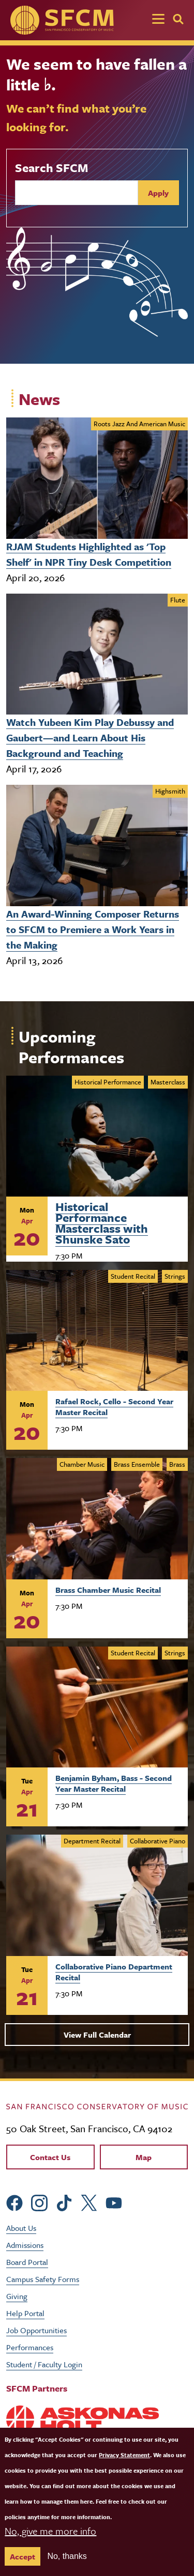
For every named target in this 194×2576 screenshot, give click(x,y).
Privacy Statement (124, 2454)
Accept (22, 2556)
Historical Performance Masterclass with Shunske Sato (101, 1221)
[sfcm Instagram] (39, 2202)
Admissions (24, 2245)
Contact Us (50, 2157)
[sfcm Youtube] (114, 2202)
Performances (29, 2347)
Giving (16, 2296)
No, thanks (66, 2556)
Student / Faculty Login (44, 2364)
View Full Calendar (97, 2034)
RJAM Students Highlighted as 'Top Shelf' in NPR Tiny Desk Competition (88, 554)
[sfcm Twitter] (89, 2202)
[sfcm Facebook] (14, 2202)
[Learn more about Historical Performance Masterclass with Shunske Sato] (97, 1136)
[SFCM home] (62, 20)
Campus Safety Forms (42, 2279)
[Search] (178, 19)
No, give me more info (50, 2531)
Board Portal (27, 2262)
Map (144, 2157)
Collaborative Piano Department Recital (113, 1972)
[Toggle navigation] (158, 20)
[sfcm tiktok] (64, 2202)
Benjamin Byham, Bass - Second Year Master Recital (113, 1783)
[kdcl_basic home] (97, 2105)
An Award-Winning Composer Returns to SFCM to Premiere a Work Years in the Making (92, 929)
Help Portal (25, 2313)
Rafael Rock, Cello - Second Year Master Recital (114, 1406)
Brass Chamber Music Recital (108, 1589)
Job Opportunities (36, 2330)
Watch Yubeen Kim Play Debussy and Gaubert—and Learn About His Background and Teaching (90, 737)
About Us (21, 2227)
